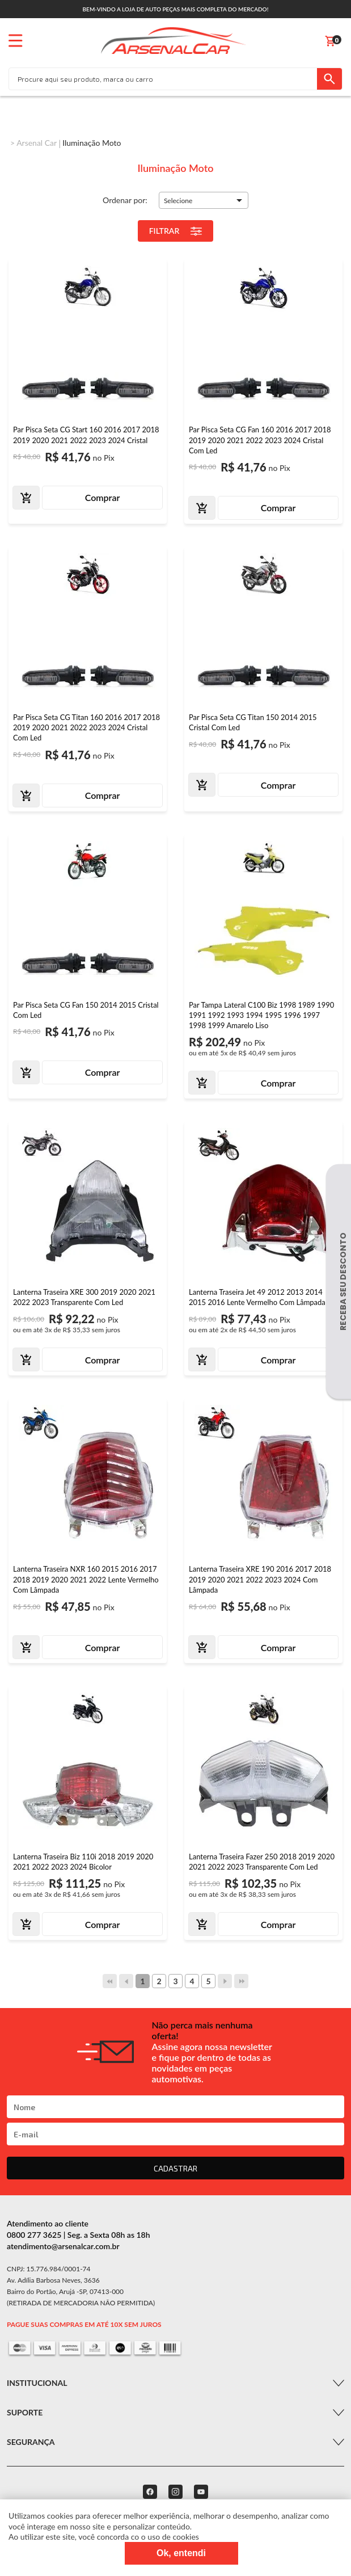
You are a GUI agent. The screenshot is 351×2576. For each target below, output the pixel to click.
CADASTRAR (175, 2168)
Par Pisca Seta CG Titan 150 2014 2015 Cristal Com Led (253, 722)
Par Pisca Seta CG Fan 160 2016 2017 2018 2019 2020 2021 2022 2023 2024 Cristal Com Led (260, 439)
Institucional (37, 2383)
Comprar (102, 497)
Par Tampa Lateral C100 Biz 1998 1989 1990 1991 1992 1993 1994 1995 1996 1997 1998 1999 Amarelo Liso (261, 1015)
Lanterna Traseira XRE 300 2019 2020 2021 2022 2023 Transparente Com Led (84, 1297)
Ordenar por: (125, 200)
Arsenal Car (36, 143)
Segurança (31, 2442)
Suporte (25, 2412)
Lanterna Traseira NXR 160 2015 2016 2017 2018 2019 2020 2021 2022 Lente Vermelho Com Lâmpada (86, 1579)
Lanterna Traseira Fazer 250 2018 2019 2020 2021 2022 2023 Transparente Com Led (262, 1861)
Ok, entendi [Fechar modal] (181, 2553)
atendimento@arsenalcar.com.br (63, 2246)
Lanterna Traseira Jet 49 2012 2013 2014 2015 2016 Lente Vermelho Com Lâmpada (257, 1297)
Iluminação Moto (91, 143)
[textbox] (163, 79)
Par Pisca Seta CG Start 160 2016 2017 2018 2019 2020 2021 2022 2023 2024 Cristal (86, 434)
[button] (203, 200)
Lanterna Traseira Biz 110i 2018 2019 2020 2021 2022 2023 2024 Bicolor (83, 1861)
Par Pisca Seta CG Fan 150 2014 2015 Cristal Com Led (86, 1010)
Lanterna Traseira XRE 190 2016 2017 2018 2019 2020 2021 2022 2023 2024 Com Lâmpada (260, 1579)
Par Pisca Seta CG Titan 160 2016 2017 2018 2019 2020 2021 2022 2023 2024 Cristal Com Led (86, 727)
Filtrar (175, 231)
